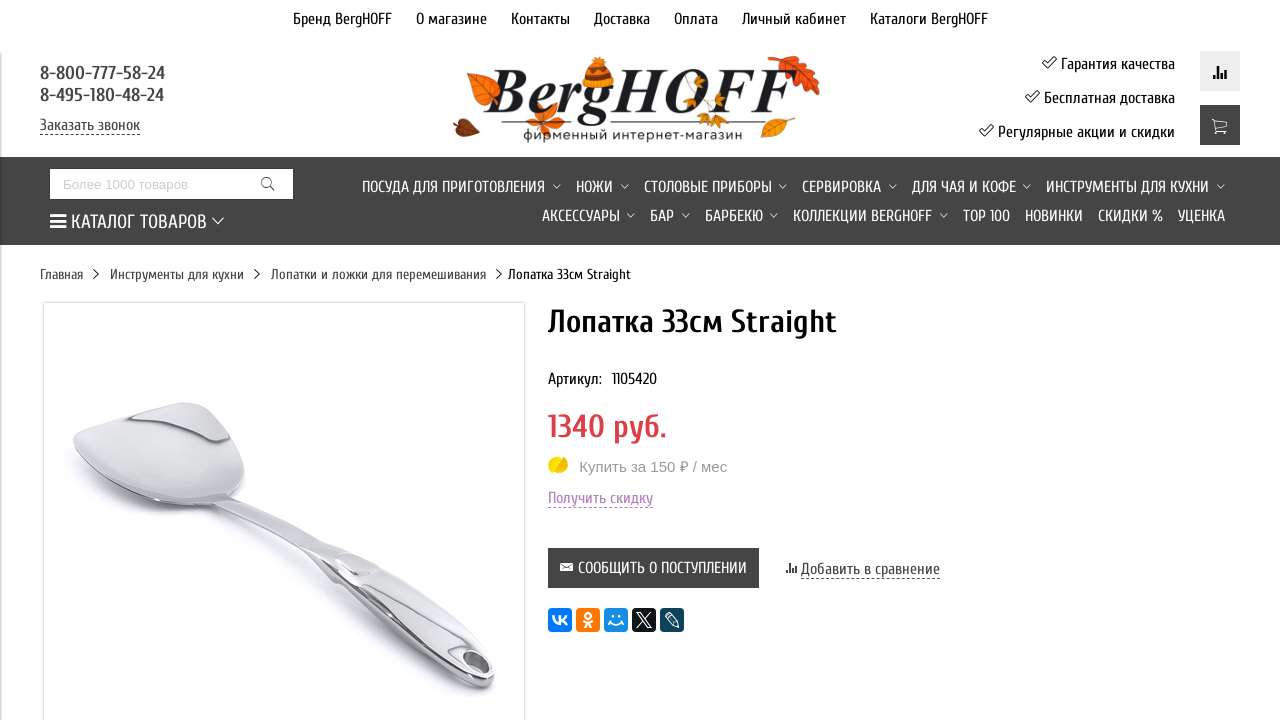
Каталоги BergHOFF (929, 19)
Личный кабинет (794, 19)
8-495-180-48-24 (102, 95)
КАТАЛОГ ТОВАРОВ (137, 222)
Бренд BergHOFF (342, 19)
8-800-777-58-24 (105, 73)
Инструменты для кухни (177, 274)
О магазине (451, 19)
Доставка (622, 19)
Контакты (540, 19)
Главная (61, 274)
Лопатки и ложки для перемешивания (378, 274)
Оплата (696, 19)
